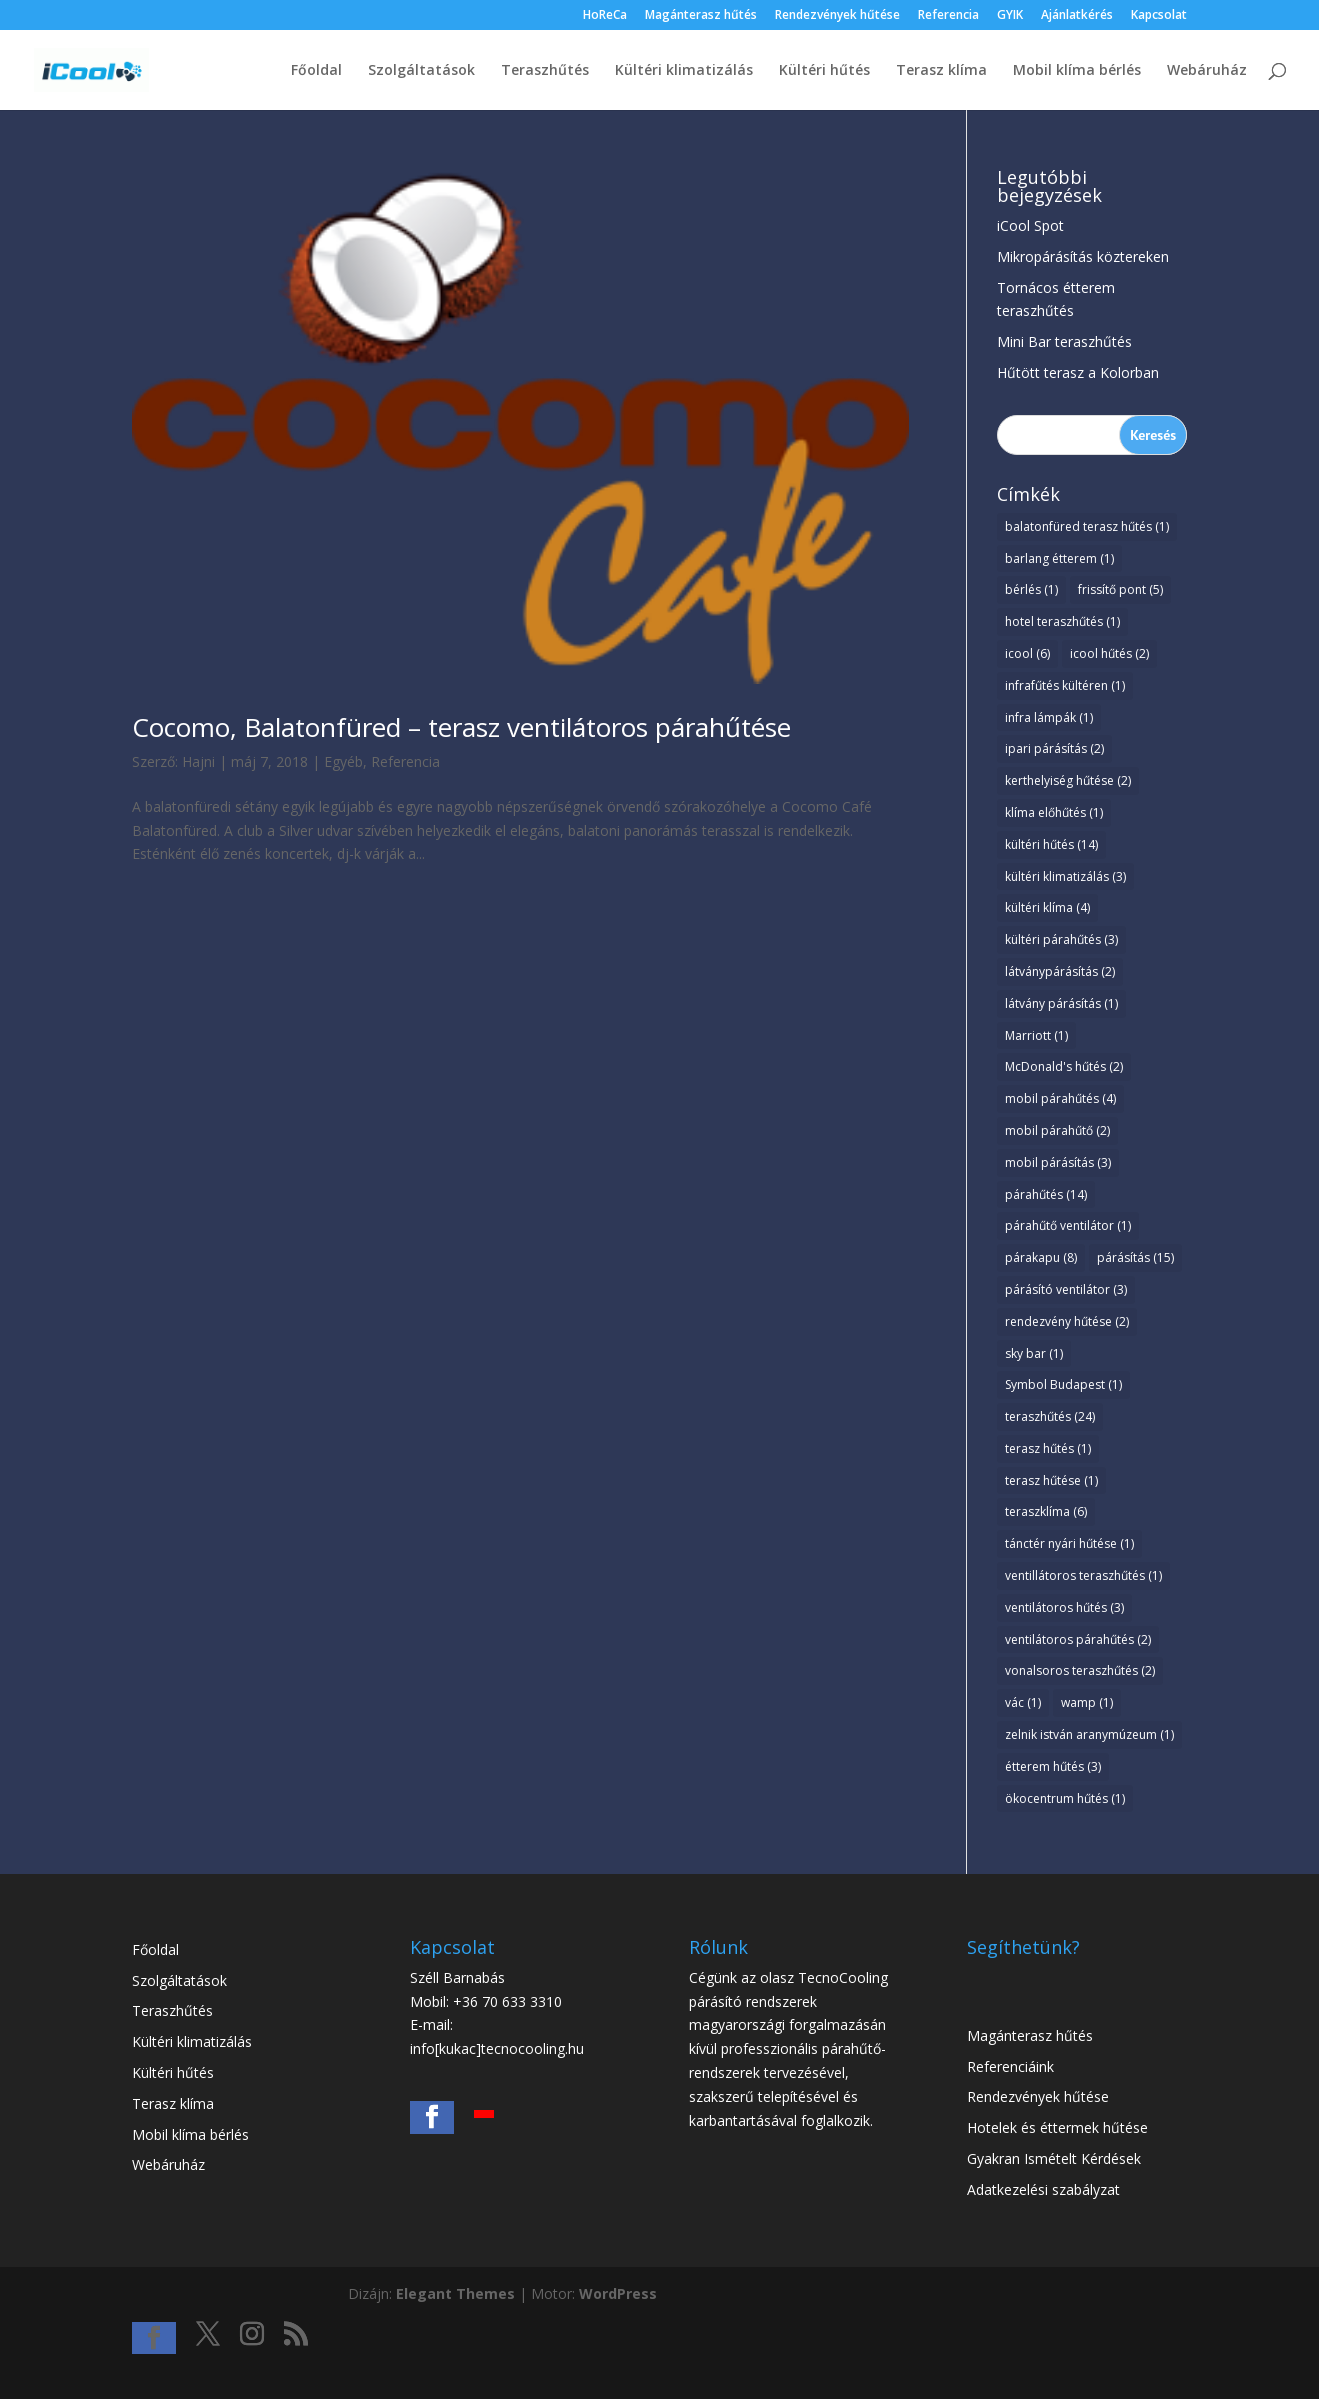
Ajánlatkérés (1077, 16)
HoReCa (605, 16)
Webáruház (1207, 71)
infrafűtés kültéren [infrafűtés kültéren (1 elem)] (1065, 685)
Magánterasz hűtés (701, 16)
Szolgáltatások (421, 71)
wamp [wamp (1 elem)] (1087, 1702)
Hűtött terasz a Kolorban (1078, 372)
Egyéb (343, 761)
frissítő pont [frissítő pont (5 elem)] (1120, 589)
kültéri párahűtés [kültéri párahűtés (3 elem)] (1061, 939)
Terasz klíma (941, 71)
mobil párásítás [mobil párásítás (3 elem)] (1058, 1162)
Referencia (948, 16)
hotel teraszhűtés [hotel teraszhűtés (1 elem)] (1062, 621)
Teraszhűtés (545, 71)
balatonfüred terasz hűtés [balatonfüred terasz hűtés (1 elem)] (1087, 526)
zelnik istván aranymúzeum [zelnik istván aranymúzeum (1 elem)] (1089, 1734)
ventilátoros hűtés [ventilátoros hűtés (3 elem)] (1064, 1607)
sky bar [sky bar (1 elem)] (1034, 1353)
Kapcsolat (1159, 16)
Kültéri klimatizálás (684, 71)
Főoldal (316, 71)
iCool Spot (1030, 225)
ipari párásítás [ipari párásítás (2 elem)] (1054, 748)
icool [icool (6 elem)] (1027, 653)
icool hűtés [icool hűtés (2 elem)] (1109, 653)
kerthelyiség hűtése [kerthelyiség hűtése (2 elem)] (1068, 780)
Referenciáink (1010, 2066)
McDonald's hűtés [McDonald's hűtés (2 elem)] (1064, 1066)
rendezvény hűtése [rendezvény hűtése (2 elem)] (1067, 1321)
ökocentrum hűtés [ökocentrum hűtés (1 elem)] (1065, 1798)
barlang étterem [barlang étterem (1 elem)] (1059, 558)
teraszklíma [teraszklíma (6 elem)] (1046, 1511)
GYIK (1010, 16)
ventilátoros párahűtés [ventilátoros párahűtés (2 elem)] (1078, 1639)
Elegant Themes (455, 2293)
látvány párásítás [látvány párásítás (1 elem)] (1061, 1003)
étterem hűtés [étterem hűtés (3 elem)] (1053, 1766)
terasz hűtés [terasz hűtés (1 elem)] (1048, 1448)
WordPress (618, 2293)
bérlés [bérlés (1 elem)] (1031, 589)
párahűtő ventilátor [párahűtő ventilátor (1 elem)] (1068, 1225)
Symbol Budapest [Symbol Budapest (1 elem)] (1063, 1384)
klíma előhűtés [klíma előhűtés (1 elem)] (1054, 812)
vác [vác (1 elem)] (1023, 1702)
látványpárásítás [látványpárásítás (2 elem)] (1060, 971)
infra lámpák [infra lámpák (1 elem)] (1049, 717)
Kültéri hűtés (824, 71)
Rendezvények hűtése (837, 16)
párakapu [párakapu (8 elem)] (1041, 1257)
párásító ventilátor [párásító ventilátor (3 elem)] (1066, 1289)
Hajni (198, 761)
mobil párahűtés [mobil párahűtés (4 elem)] (1060, 1098)
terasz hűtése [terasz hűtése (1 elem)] (1051, 1480)
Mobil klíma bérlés (1077, 71)
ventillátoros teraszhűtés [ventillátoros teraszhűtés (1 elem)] (1083, 1575)
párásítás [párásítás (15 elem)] (1135, 1257)
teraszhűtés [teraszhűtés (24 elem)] (1050, 1416)
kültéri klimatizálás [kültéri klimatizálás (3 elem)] (1065, 876)
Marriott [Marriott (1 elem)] (1036, 1035)
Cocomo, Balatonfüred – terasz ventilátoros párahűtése (461, 727)
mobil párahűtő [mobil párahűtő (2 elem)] (1057, 1130)
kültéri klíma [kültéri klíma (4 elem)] (1047, 907)
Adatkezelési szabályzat (1043, 2189)
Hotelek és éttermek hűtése (1057, 2127)
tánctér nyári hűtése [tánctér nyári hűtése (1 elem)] (1069, 1543)
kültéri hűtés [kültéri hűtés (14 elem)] (1051, 844)
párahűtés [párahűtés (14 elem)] (1046, 1194)
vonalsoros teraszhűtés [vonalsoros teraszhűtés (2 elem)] (1080, 1670)
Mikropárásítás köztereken (1083, 256)
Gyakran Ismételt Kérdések (1054, 2158)
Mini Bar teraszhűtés (1064, 341)
